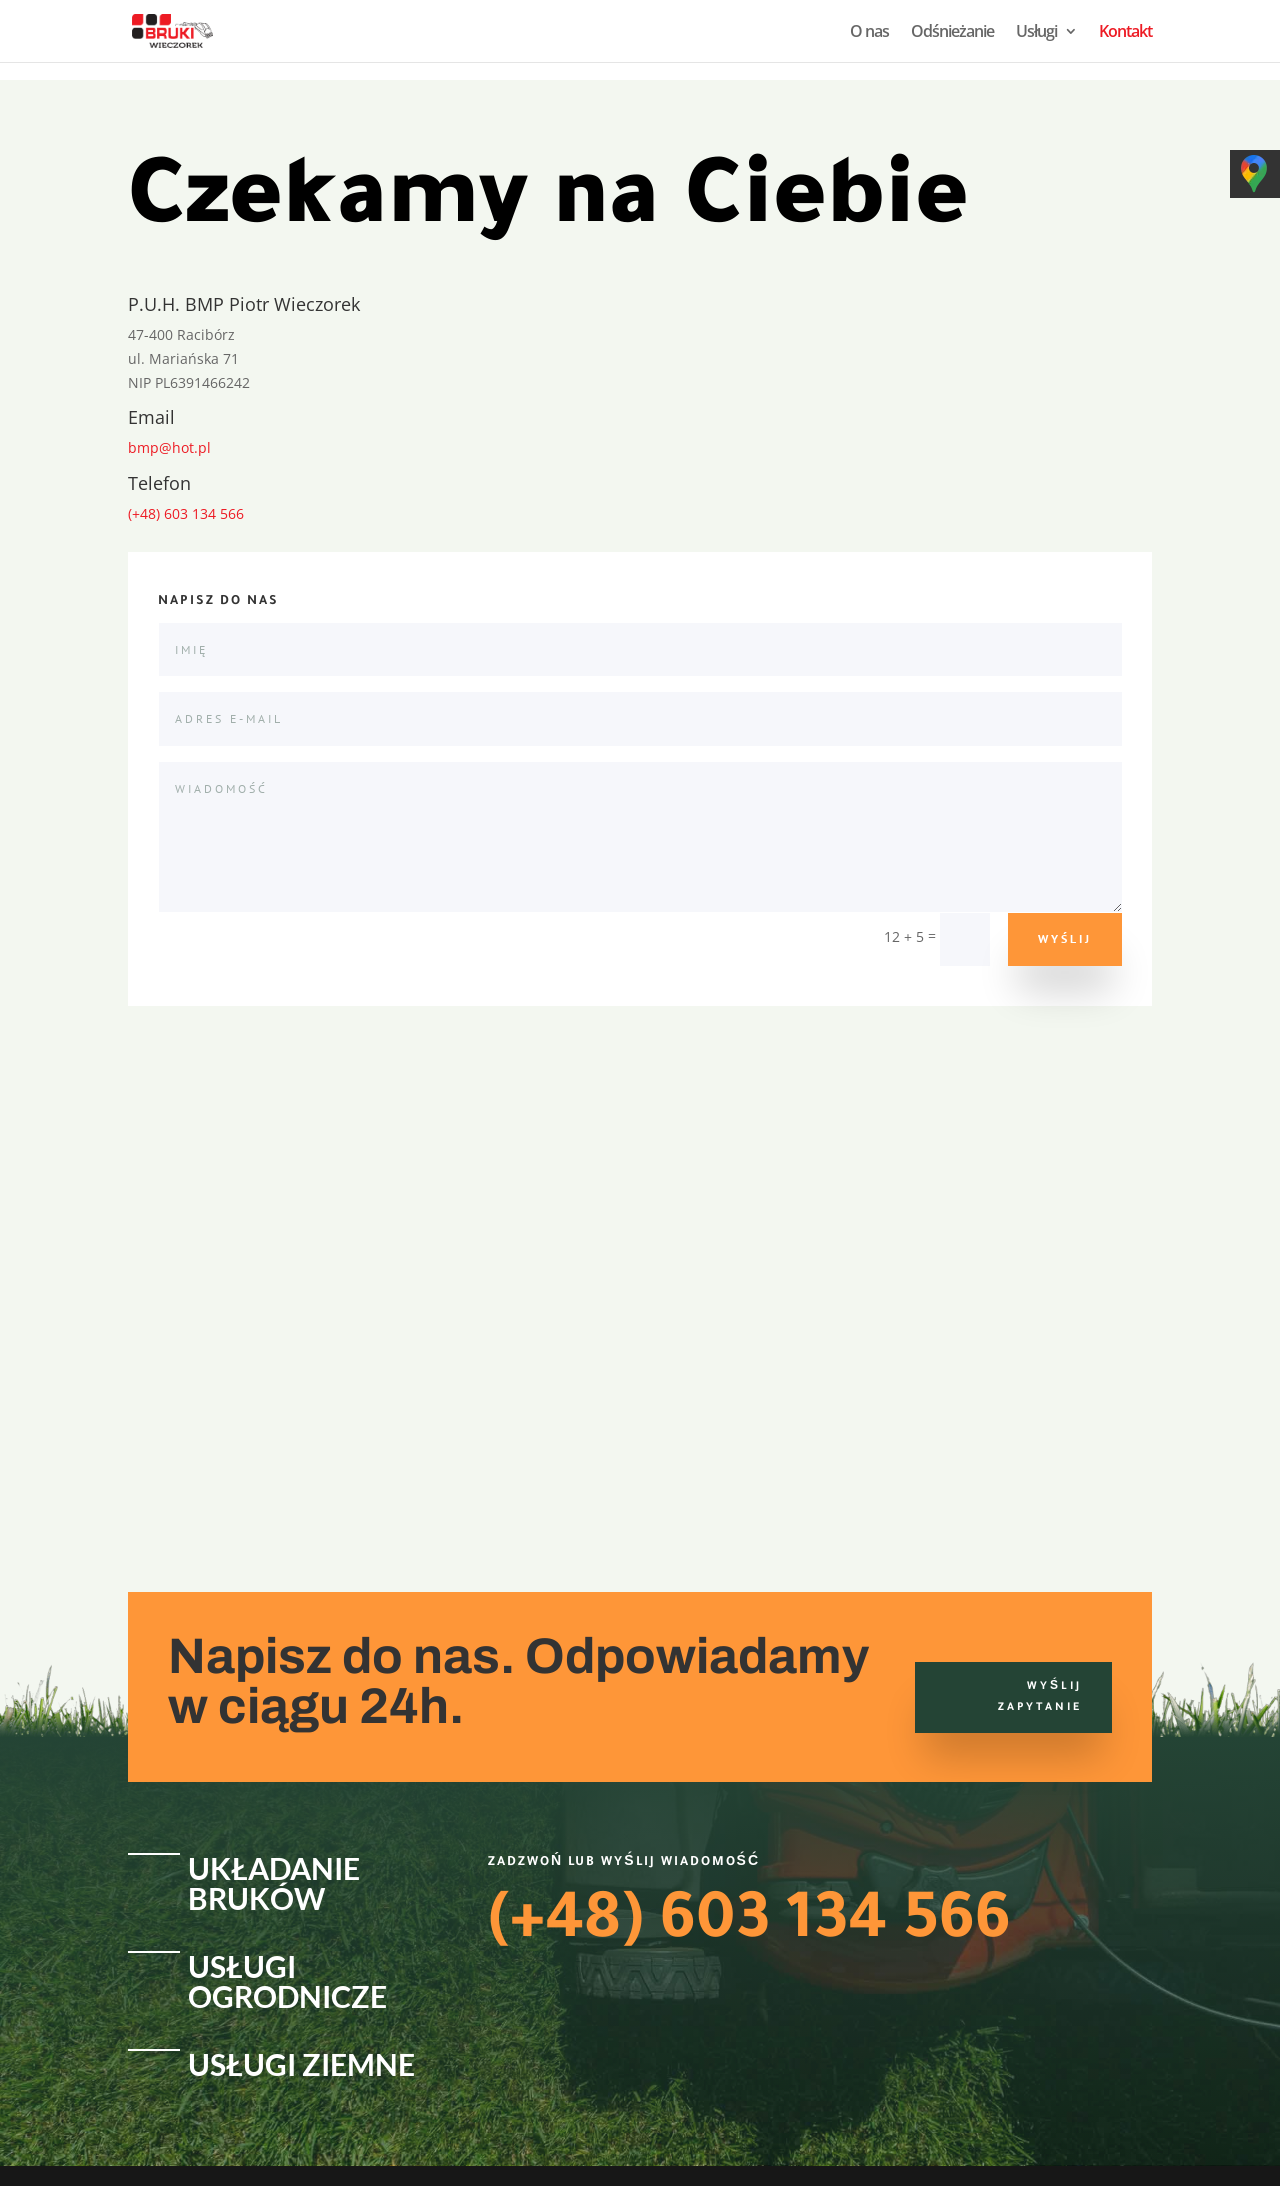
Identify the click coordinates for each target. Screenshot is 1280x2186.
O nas (869, 33)
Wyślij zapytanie (1040, 1697)
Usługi (1036, 33)
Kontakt (1125, 33)
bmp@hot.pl (169, 447)
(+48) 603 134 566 (186, 513)
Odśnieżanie (952, 33)
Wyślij (1065, 938)
